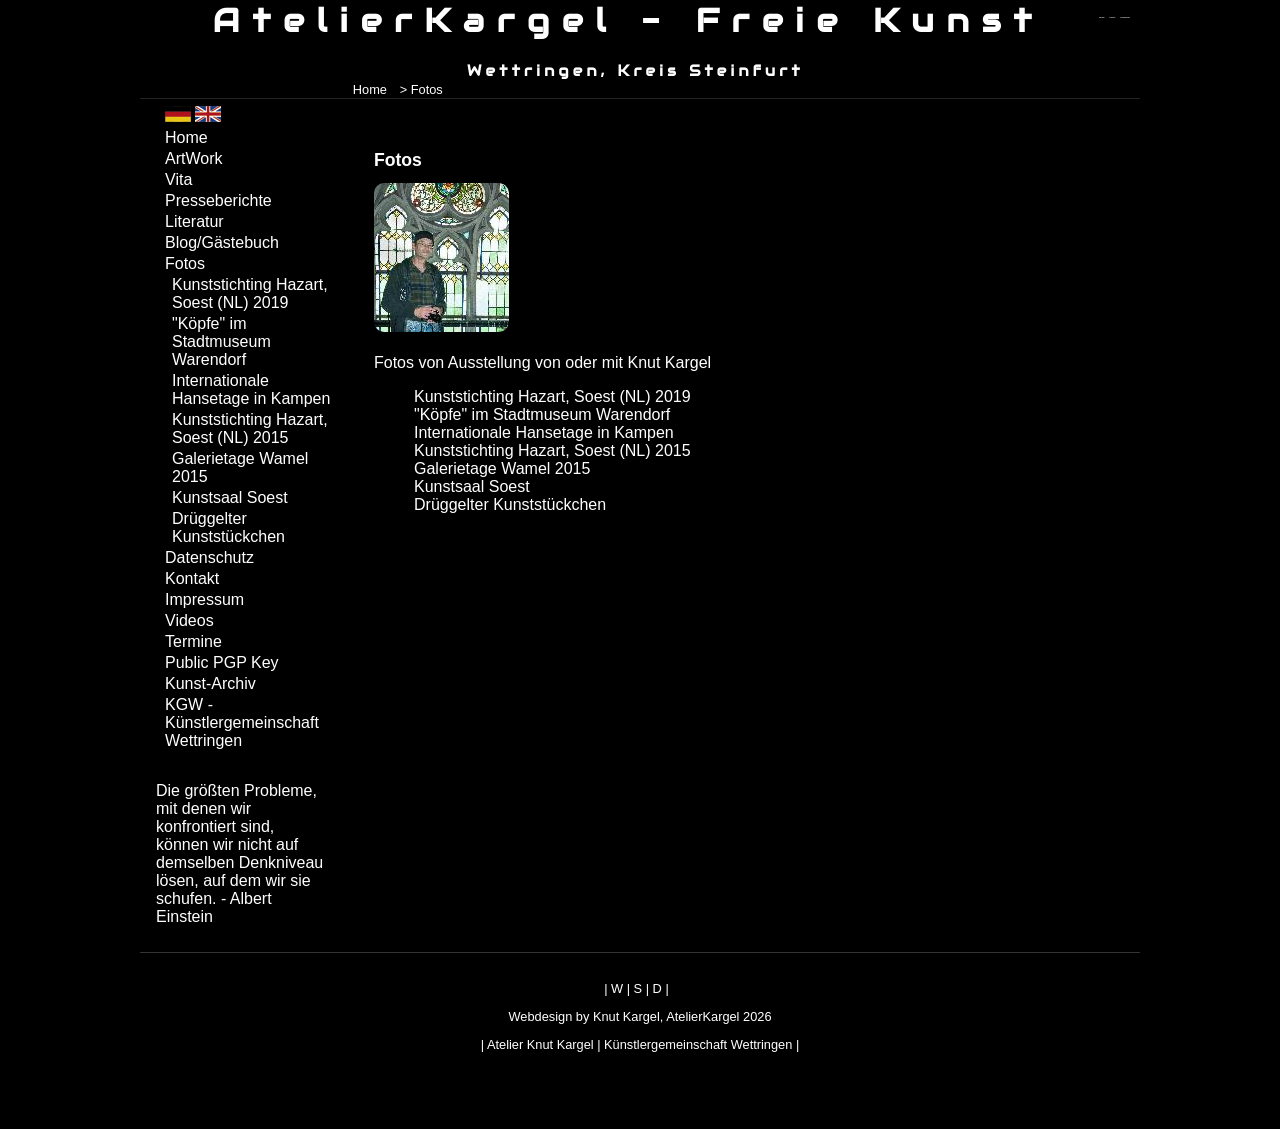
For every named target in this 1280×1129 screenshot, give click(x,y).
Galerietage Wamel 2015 (502, 468)
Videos (189, 620)
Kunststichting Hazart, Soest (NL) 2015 (552, 450)
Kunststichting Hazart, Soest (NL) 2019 (552, 396)
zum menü (1101, 17)
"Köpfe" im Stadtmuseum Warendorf (542, 414)
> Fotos (421, 89)
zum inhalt (1113, 17)
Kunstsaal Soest (472, 486)
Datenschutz (209, 557)
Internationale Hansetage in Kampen (544, 432)
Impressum (204, 599)
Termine (193, 641)
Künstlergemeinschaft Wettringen (698, 1044)
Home (370, 89)
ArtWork (193, 158)
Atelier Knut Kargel (540, 1044)
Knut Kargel (626, 1016)
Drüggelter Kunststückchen (510, 504)
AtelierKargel (702, 1016)
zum (1125, 17)
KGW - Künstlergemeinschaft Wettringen (242, 722)
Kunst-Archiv (210, 683)
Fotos (185, 263)
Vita (178, 179)
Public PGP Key (222, 662)
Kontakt (192, 578)
